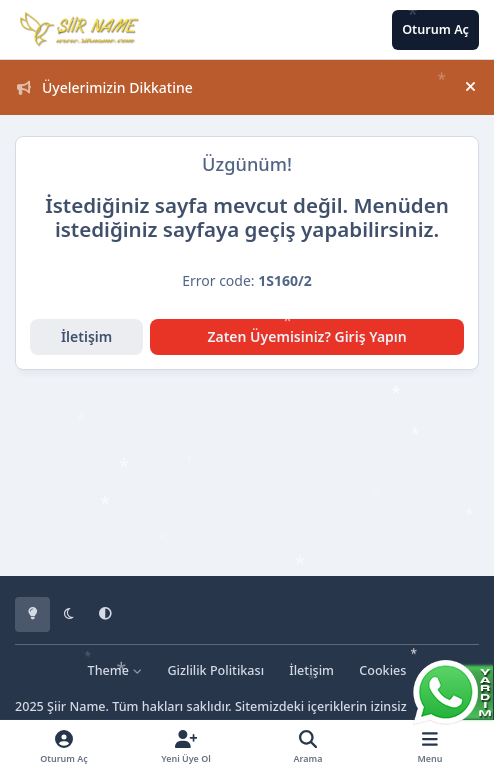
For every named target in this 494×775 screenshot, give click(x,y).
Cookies (382, 670)
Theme (115, 670)
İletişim (86, 336)
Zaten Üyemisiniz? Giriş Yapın (306, 336)
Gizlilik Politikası (215, 670)
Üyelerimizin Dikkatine (105, 87)
